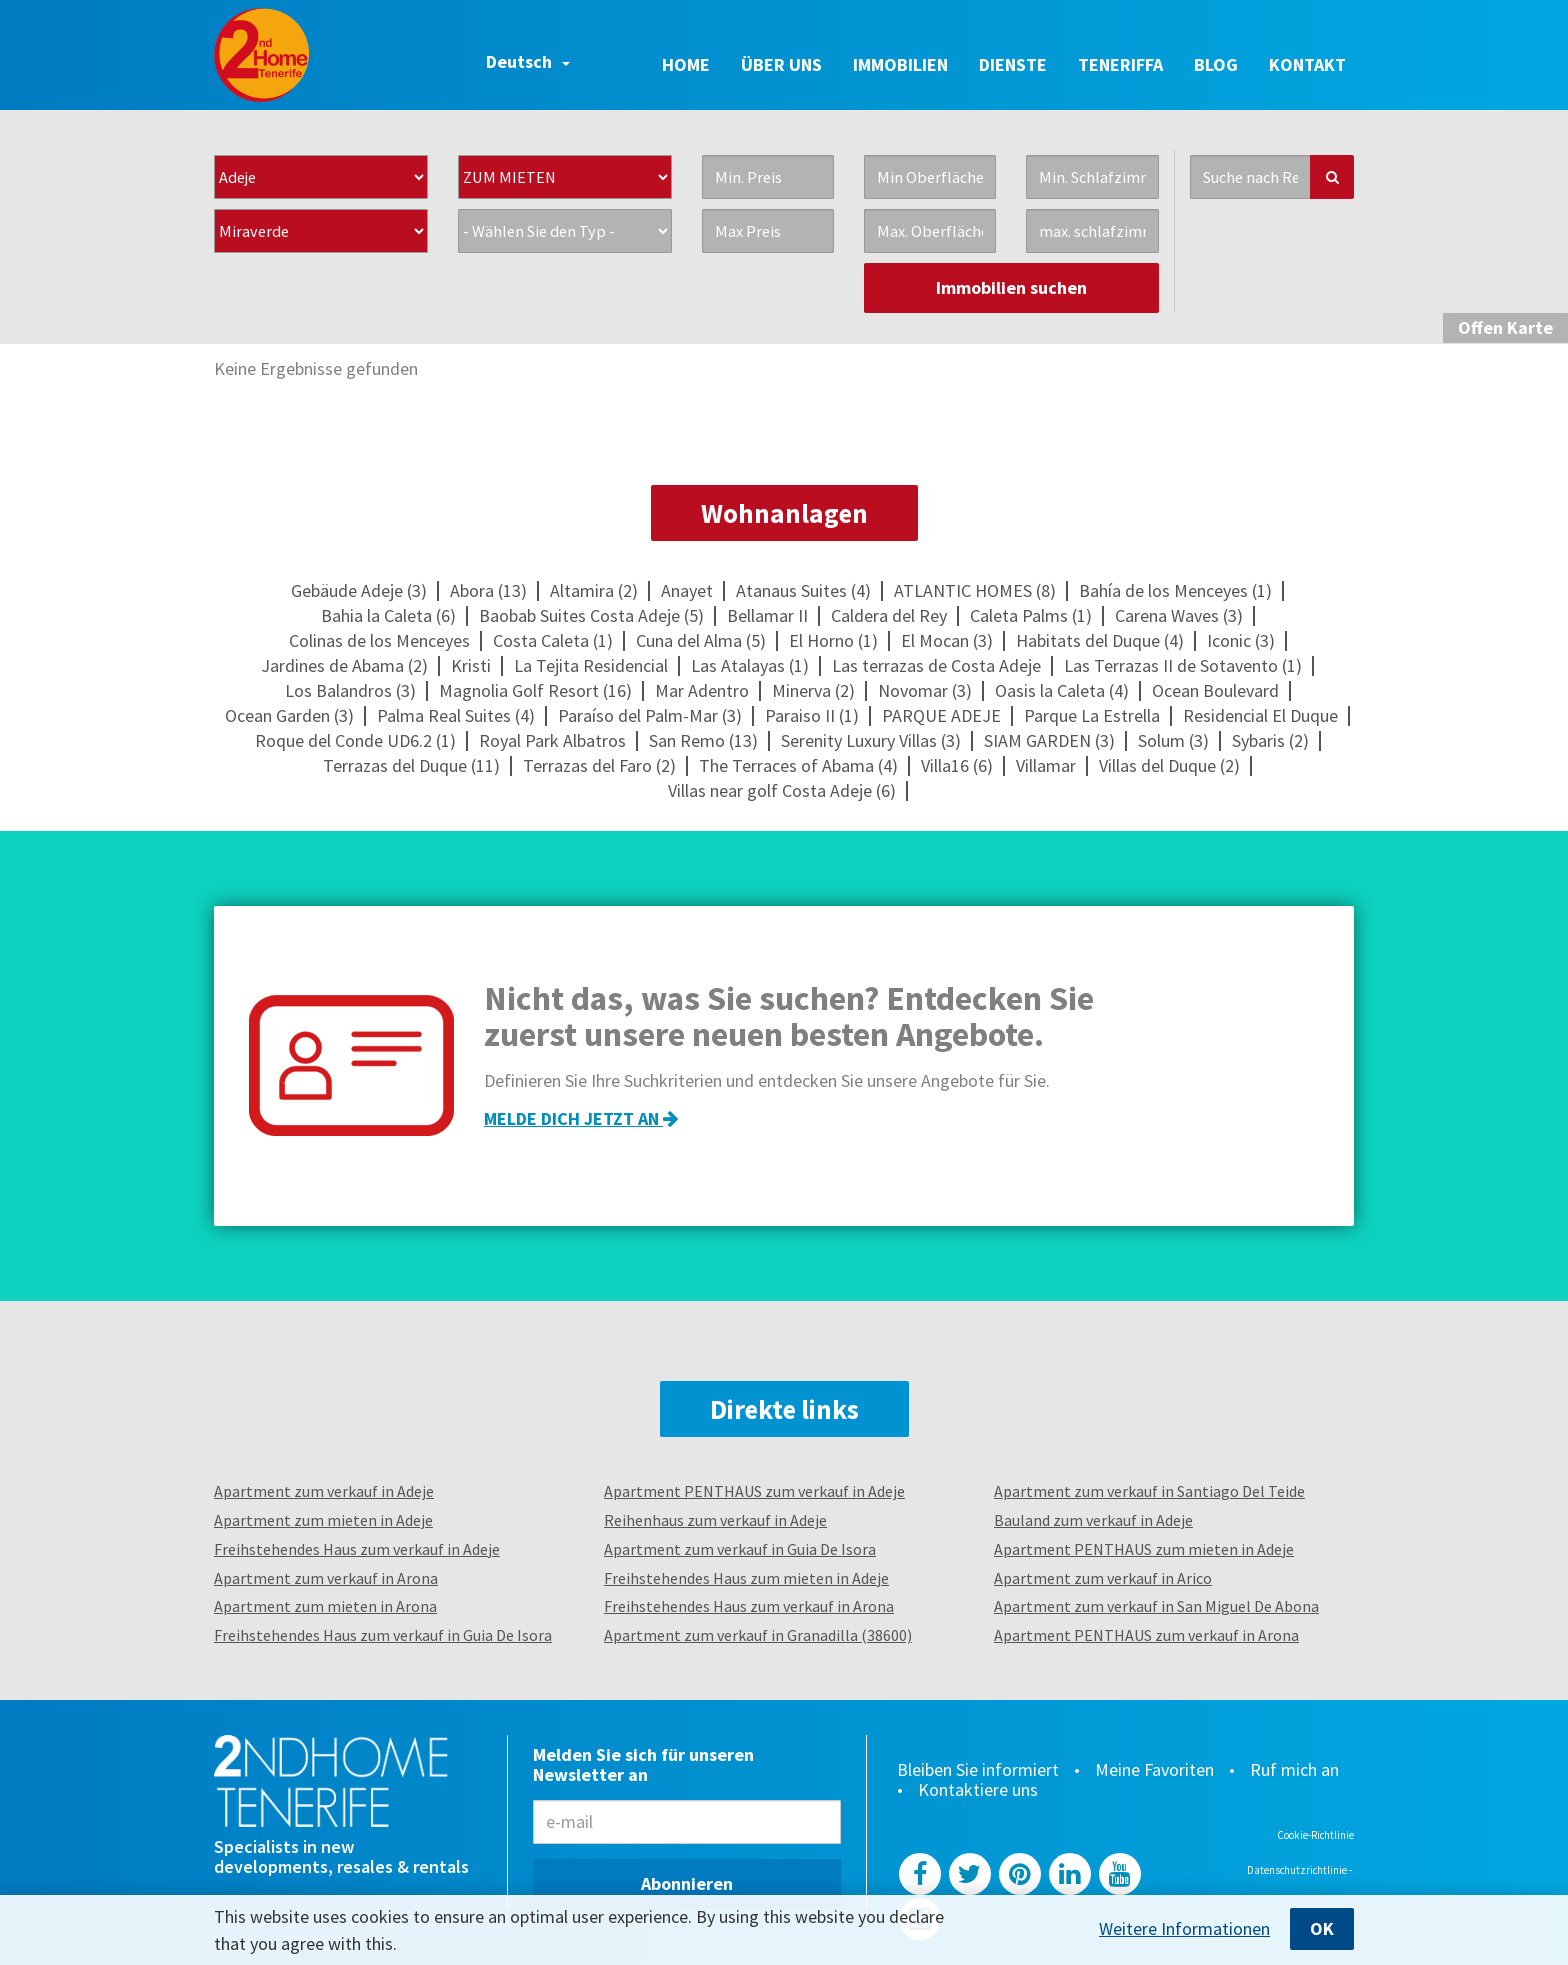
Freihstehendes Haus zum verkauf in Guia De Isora (383, 1635)
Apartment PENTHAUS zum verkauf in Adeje (754, 1491)
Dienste (1013, 64)
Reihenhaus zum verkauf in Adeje (715, 1520)
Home (686, 64)
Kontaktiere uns (978, 1790)
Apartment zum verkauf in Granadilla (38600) (758, 1635)
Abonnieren (687, 1883)
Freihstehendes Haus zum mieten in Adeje (746, 1578)
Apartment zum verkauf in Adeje (324, 1491)
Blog (1216, 64)
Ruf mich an (1294, 1770)
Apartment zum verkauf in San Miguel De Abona (1156, 1606)
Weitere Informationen (1184, 1929)
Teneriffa (1120, 64)
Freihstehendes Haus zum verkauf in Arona (749, 1606)
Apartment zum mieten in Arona (325, 1606)
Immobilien (900, 64)
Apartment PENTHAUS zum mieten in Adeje (1144, 1549)
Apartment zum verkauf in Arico (1103, 1578)
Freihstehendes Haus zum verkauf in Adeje (357, 1549)
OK (1322, 1928)
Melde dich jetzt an (581, 1118)
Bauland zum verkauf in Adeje (1093, 1520)
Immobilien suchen (1011, 287)
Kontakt (1307, 64)
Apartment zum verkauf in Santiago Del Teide (1149, 1491)
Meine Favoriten (1154, 1770)
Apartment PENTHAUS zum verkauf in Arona (1146, 1635)
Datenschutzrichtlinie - (1300, 1870)
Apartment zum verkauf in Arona (326, 1578)
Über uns (781, 64)
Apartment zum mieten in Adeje (323, 1520)
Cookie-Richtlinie (1315, 1835)
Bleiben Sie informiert (978, 1770)
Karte (1505, 327)
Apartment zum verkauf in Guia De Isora (740, 1549)
